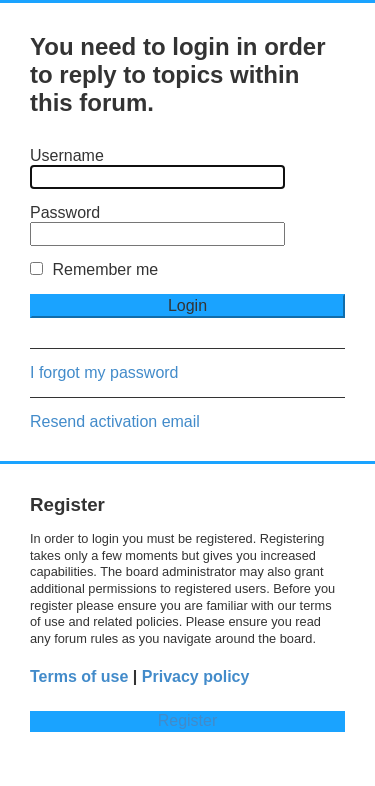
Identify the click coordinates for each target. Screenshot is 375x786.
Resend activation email (115, 421)
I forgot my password (104, 372)
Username (67, 155)
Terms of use (79, 676)
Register (188, 720)
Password (65, 212)
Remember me (94, 269)
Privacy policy (196, 676)
